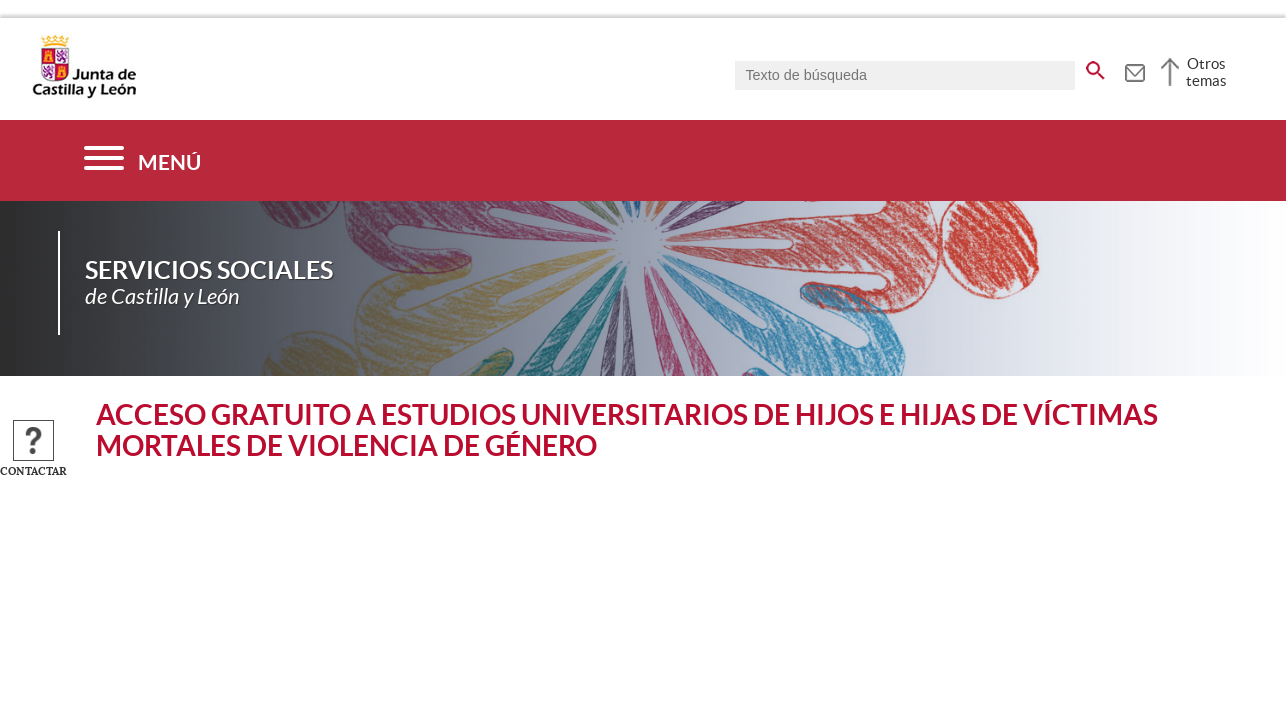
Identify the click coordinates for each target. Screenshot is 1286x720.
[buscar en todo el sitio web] (1095, 67)
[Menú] (142, 160)
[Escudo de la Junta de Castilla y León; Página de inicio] (84, 94)
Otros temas (1206, 72)
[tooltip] (1134, 70)
